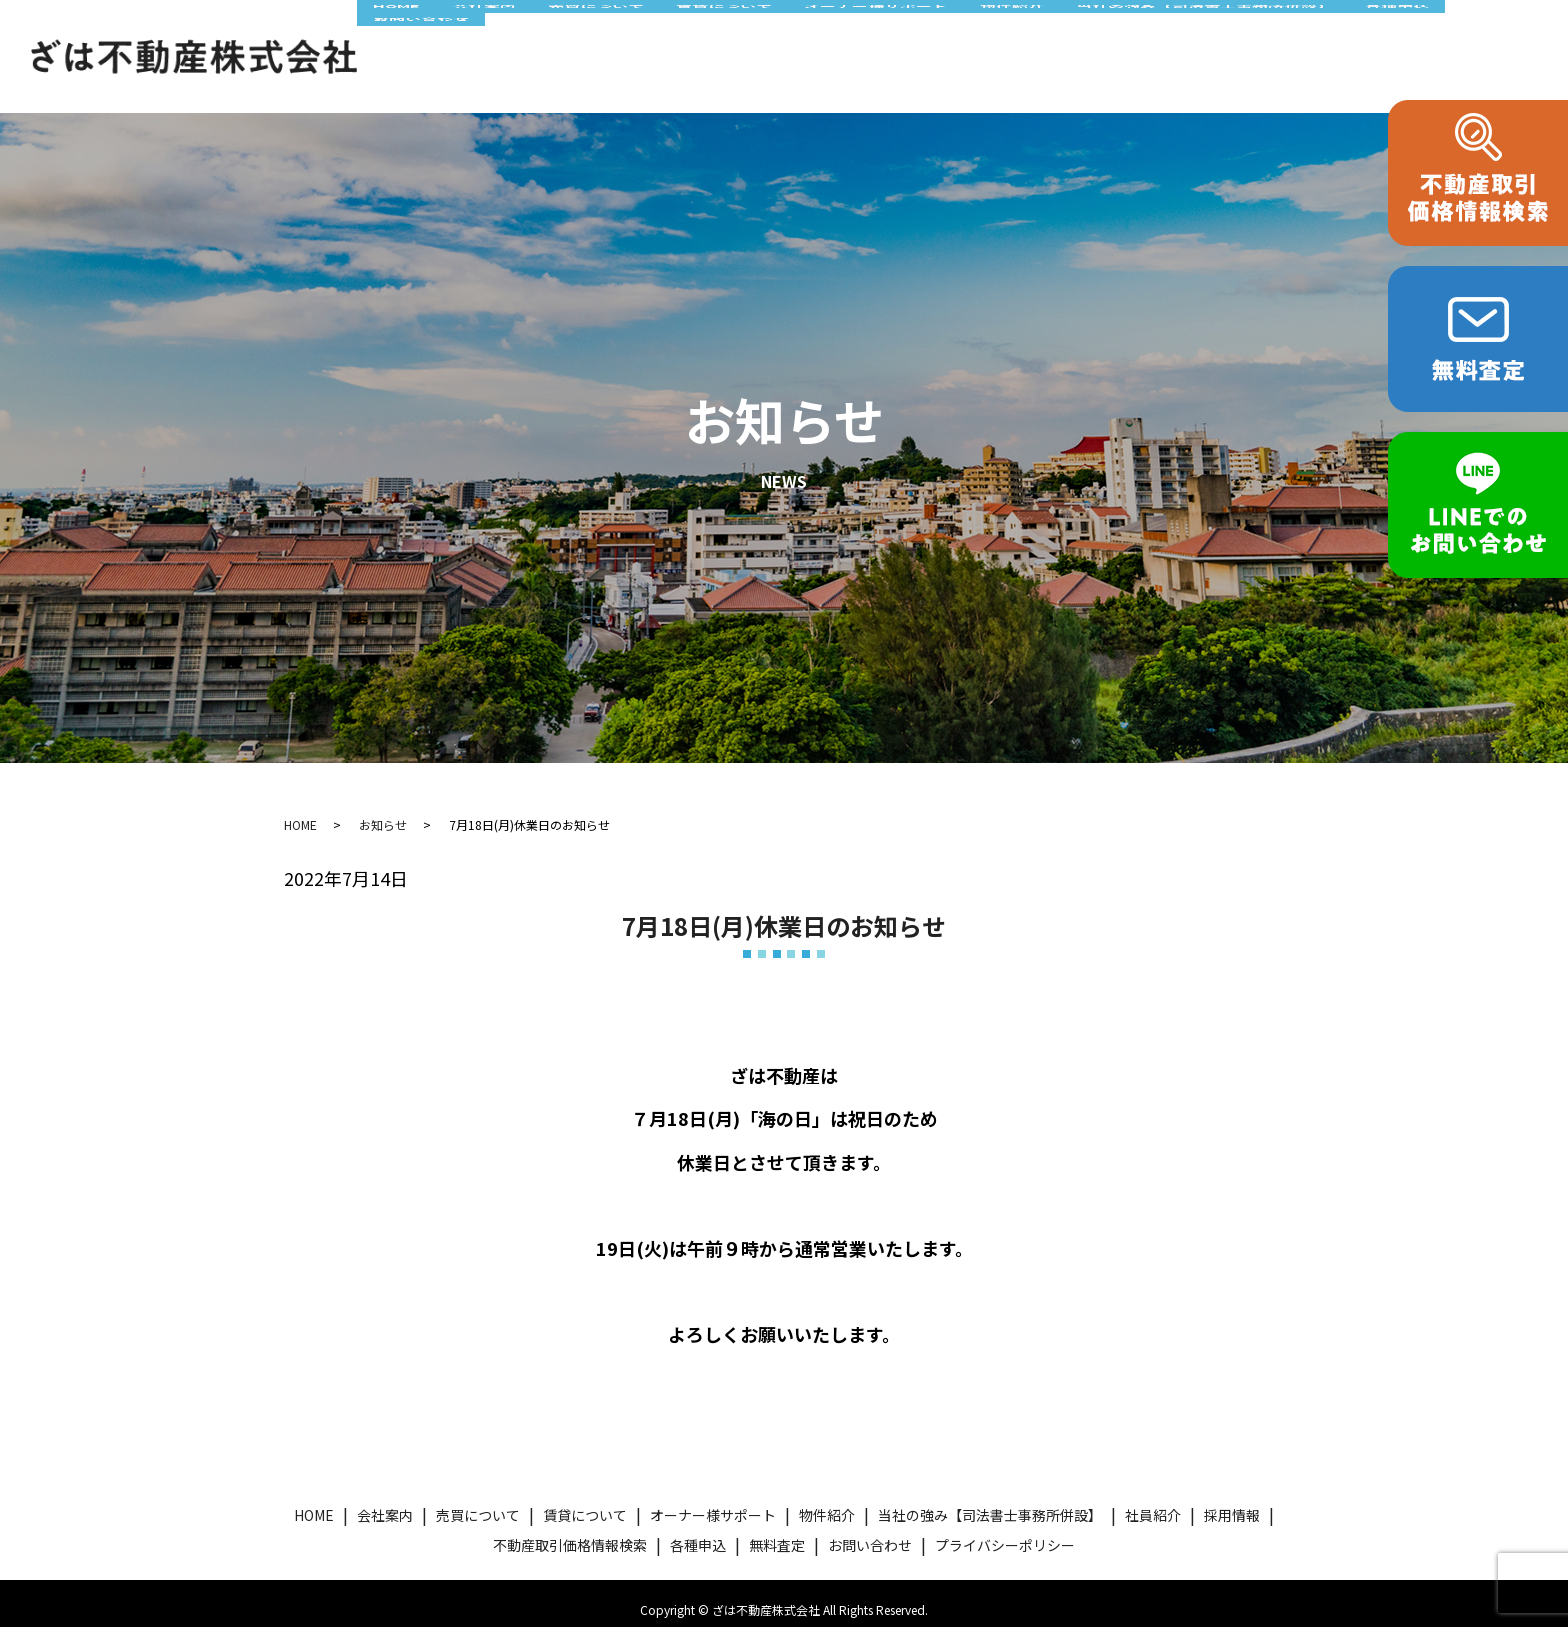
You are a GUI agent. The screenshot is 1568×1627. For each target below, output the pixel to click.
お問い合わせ (422, 67)
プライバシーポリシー (1005, 1531)
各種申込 (1410, 33)
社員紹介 (1153, 1502)
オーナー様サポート (881, 33)
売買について (597, 33)
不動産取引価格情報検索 (570, 1531)
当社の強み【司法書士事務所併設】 (1214, 33)
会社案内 (485, 33)
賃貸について (727, 33)
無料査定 (777, 1531)
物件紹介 (1019, 33)
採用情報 (1232, 1502)
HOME (397, 33)
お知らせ (383, 811)
